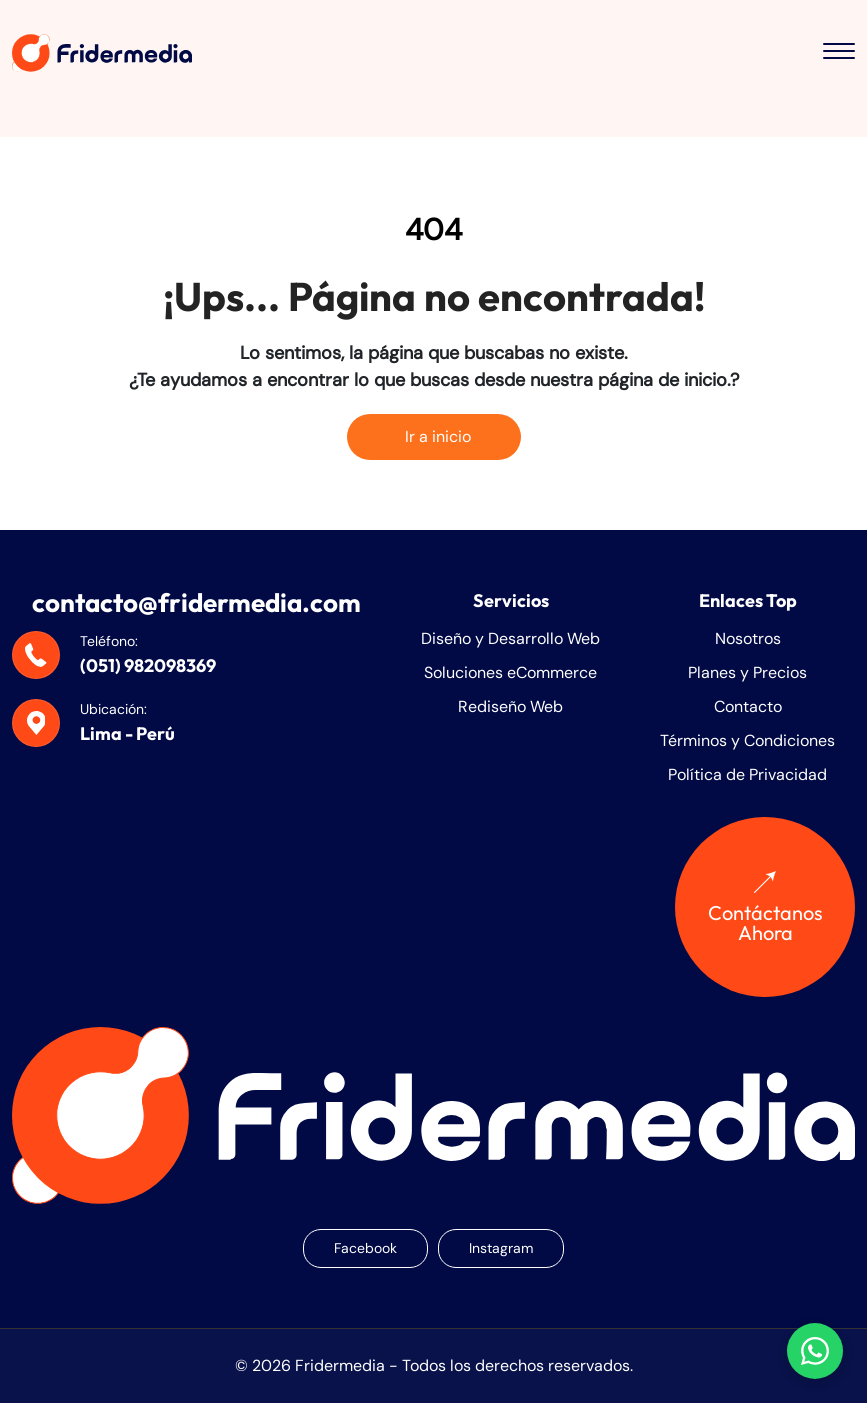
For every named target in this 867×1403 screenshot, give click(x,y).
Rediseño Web (510, 706)
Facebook (365, 1248)
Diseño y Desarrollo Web (510, 638)
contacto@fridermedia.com (196, 602)
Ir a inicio (434, 436)
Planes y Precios (747, 672)
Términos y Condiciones (747, 740)
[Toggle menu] (839, 53)
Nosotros (748, 638)
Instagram (501, 1248)
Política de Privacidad (747, 774)
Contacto (748, 706)
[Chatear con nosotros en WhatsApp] (815, 1351)
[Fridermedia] (102, 52)
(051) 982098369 (148, 665)
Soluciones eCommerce (510, 672)
